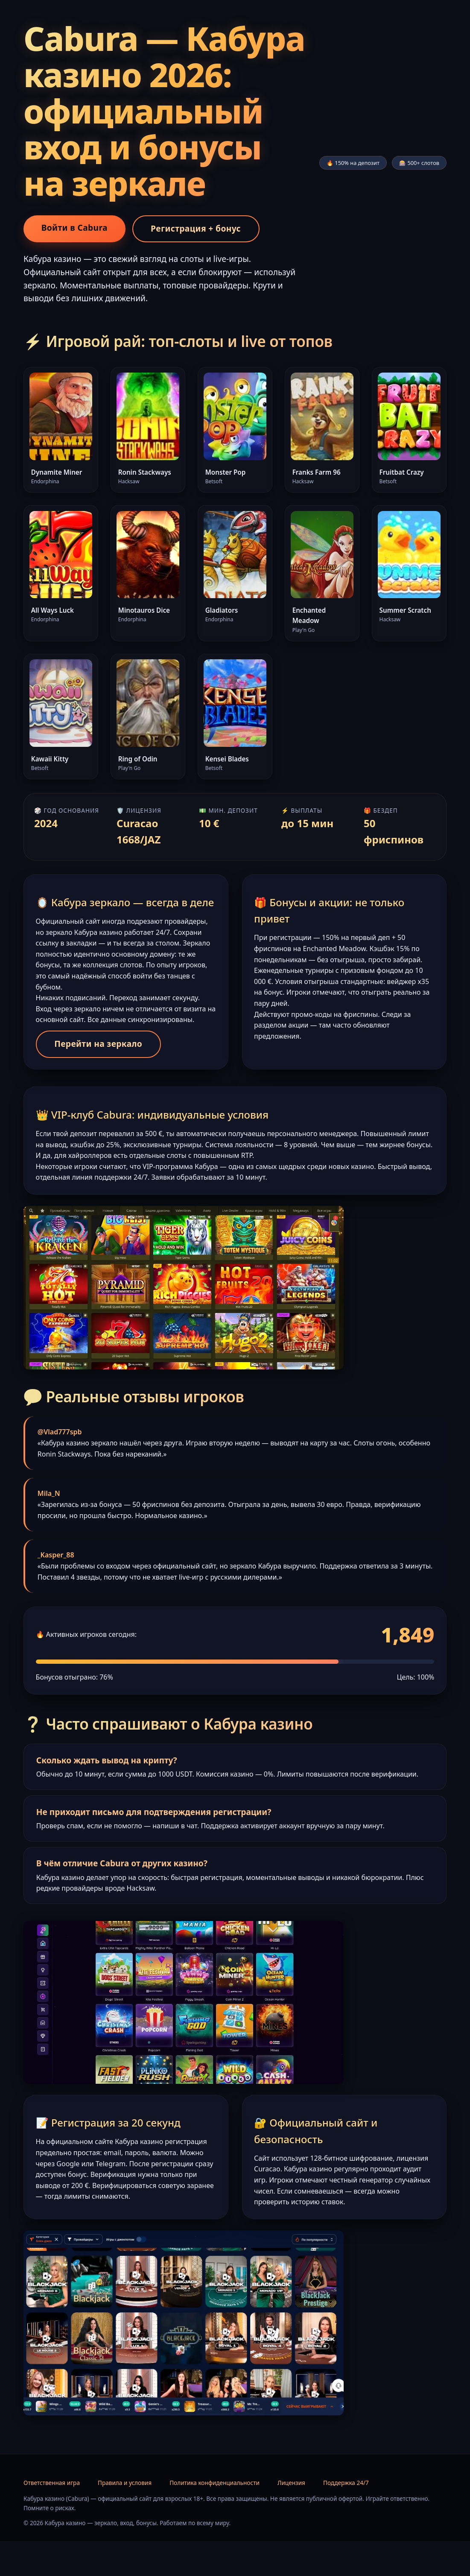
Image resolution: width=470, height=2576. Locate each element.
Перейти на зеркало (102, 1062)
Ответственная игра (51, 2518)
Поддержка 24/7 (346, 2518)
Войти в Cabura (74, 227)
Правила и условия (125, 2518)
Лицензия (291, 2518)
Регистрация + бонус (196, 228)
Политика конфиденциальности (214, 2518)
